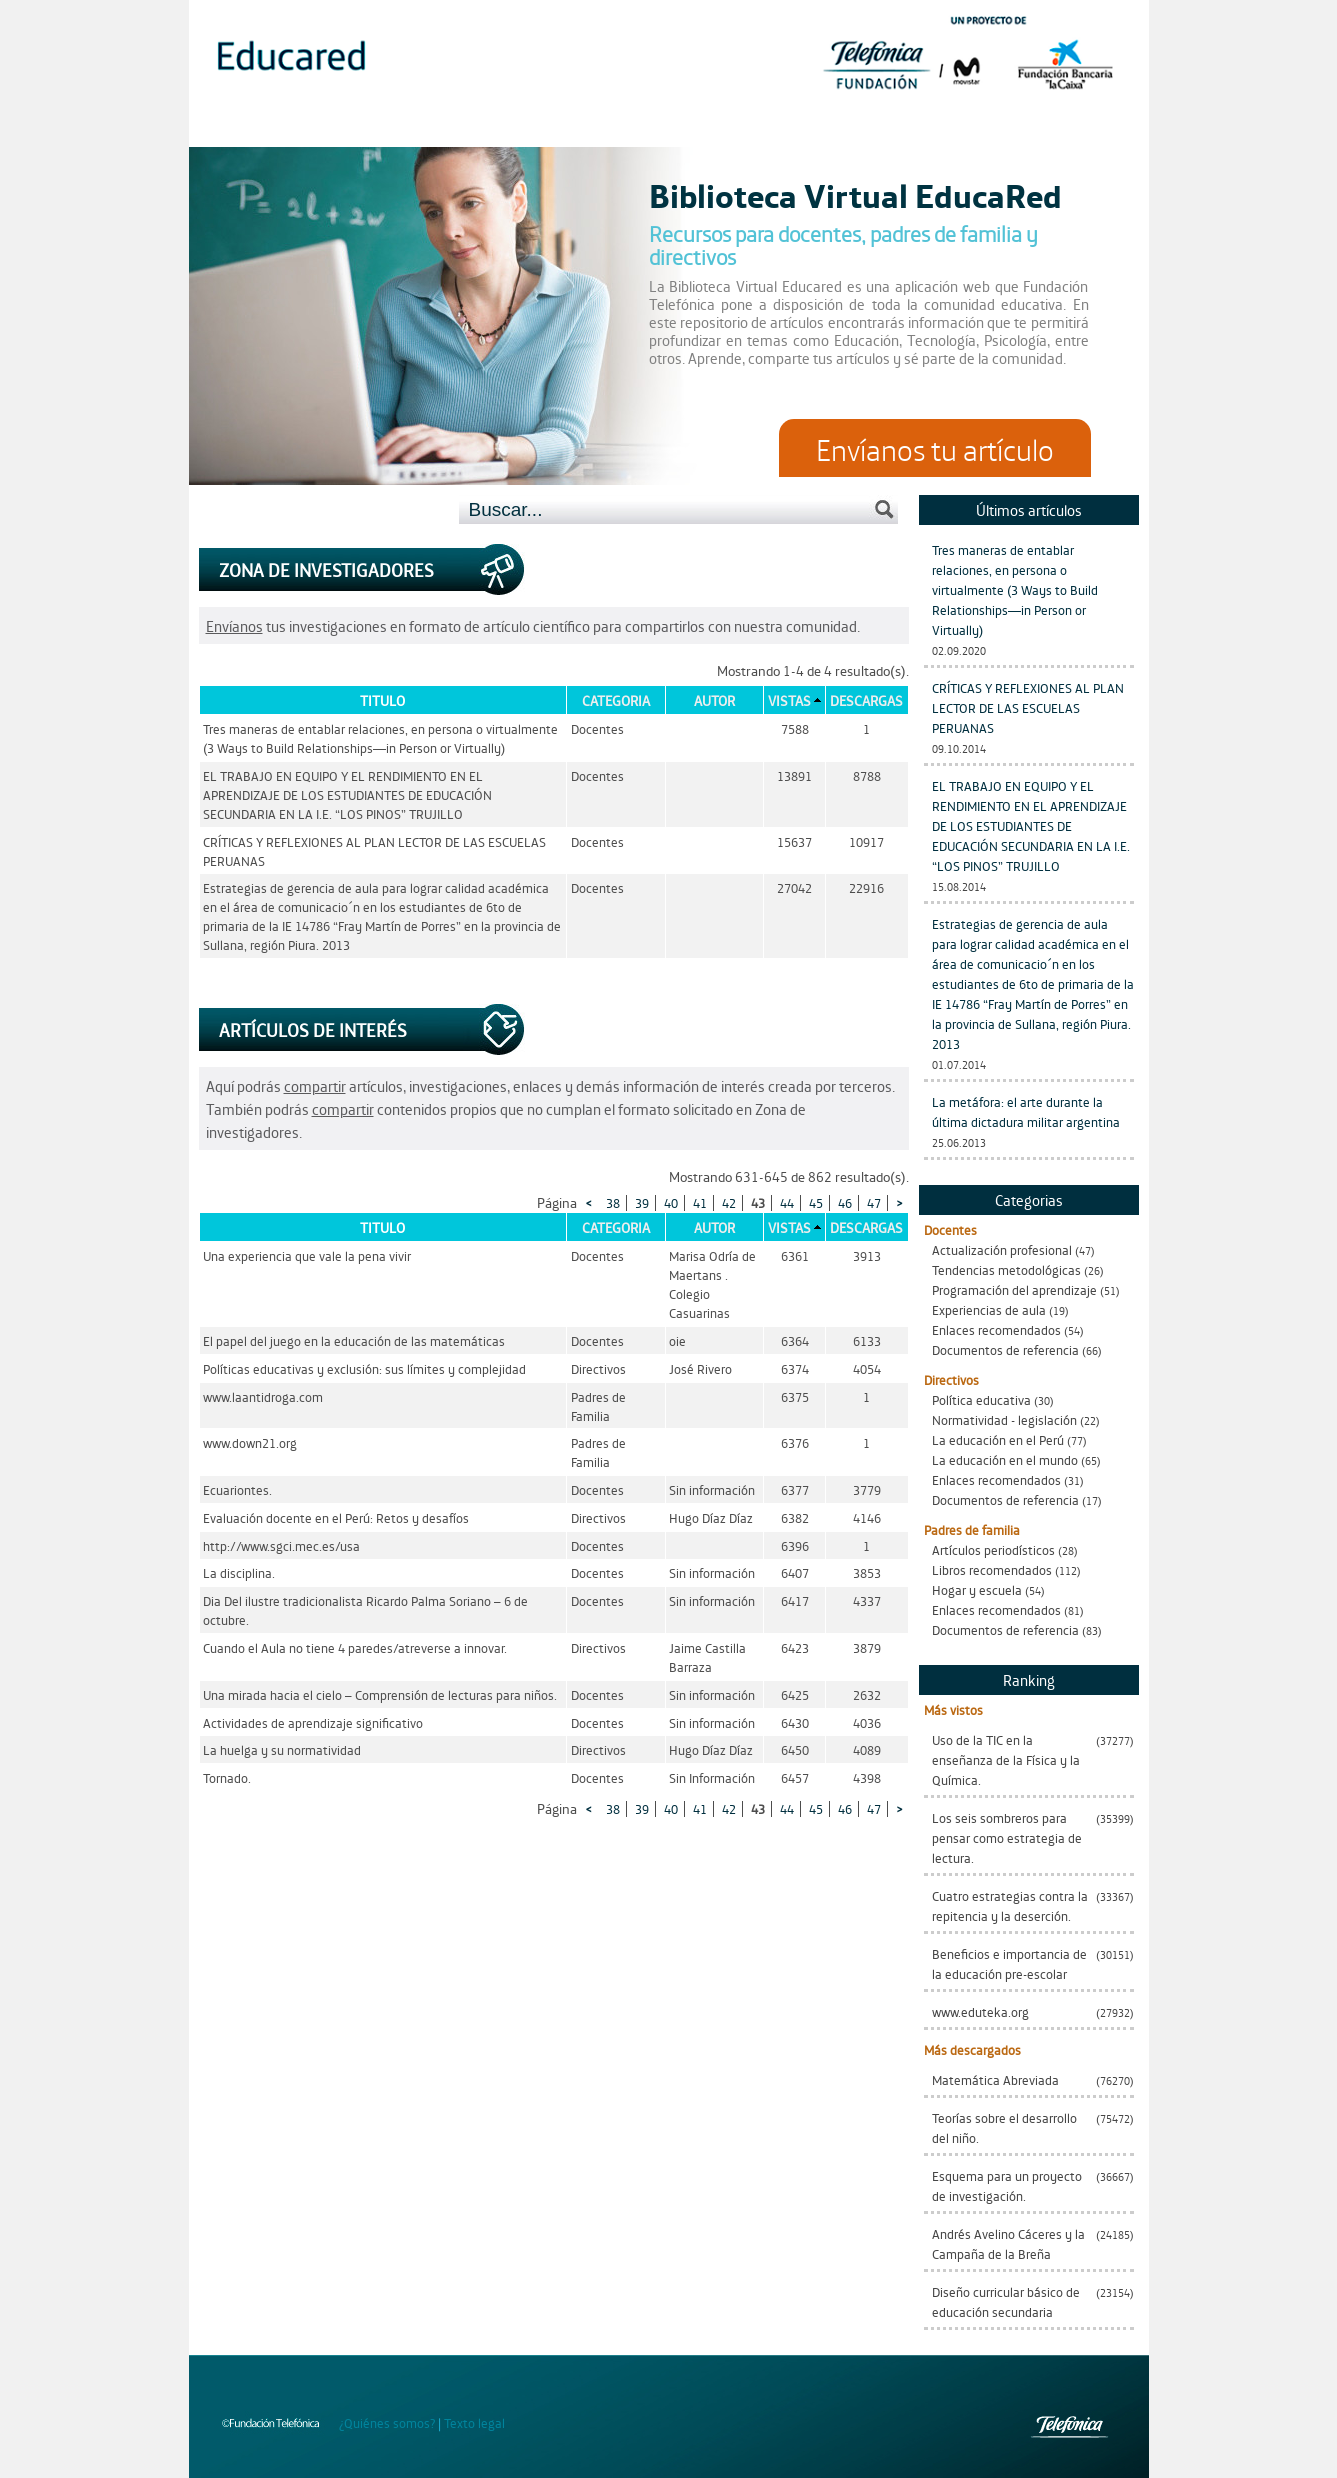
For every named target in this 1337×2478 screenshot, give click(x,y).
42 (729, 1202)
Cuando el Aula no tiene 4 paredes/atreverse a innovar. (355, 1647)
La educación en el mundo (1005, 1459)
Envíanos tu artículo (935, 448)
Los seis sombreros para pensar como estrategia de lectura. (1007, 1837)
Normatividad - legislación (1004, 1419)
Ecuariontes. (237, 1489)
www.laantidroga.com (263, 1396)
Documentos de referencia (1005, 1349)
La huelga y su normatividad (282, 1749)
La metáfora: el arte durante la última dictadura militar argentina (1026, 1111)
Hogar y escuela (977, 1589)
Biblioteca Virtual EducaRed (855, 194)
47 (874, 1202)
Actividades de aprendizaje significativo (313, 1722)
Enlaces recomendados (996, 1329)
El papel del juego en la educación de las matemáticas (354, 1340)
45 (816, 1202)
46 (845, 1202)
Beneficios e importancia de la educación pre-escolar (1009, 1963)
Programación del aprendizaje (1014, 1289)
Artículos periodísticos (993, 1549)
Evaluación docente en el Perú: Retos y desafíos (336, 1517)
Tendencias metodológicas (1006, 1269)
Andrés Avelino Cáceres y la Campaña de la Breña (1008, 2243)
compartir (315, 1085)
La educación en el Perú (998, 1439)
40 (671, 1202)
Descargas (866, 700)
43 (758, 1202)
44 (787, 1202)
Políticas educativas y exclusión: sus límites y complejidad (364, 1368)
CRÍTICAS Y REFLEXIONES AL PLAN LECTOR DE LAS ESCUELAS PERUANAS (1028, 707)
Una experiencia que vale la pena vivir (307, 1255)
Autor (714, 700)
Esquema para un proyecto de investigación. (1007, 2185)
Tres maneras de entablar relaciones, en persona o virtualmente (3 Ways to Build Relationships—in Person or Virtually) (1015, 589)
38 (613, 1202)
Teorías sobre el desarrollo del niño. (1004, 2127)
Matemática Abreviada (995, 2079)
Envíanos (234, 625)
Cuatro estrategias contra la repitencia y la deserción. (1010, 1905)
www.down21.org (250, 1442)
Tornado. (227, 1777)
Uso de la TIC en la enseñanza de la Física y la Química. (1006, 1759)
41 (700, 1202)
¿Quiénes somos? (387, 2422)
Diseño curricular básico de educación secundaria (1006, 2301)
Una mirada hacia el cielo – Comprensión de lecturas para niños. (380, 1694)
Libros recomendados (992, 1569)
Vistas (789, 700)
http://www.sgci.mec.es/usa (281, 1545)
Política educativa (981, 1399)
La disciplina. (239, 1572)
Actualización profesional (1002, 1249)
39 (642, 1202)
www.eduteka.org (980, 2011)
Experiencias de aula (989, 1309)
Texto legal (474, 2422)
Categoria (616, 700)
